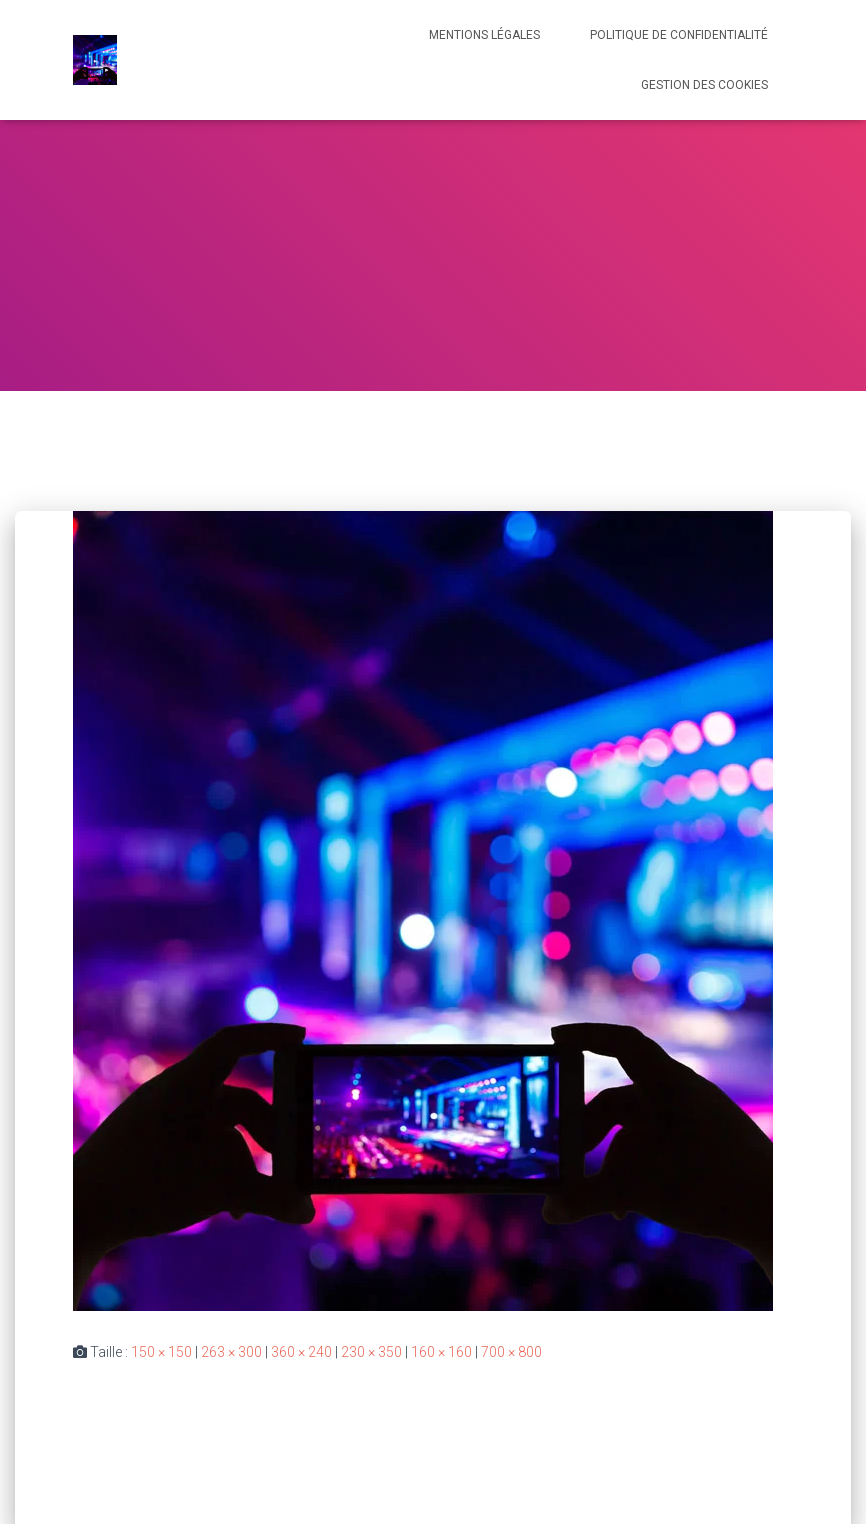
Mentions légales (484, 35)
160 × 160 (441, 1352)
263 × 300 (231, 1352)
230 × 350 (371, 1352)
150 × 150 (161, 1352)
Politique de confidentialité (679, 35)
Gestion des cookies (704, 85)
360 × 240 (301, 1352)
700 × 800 (511, 1352)
